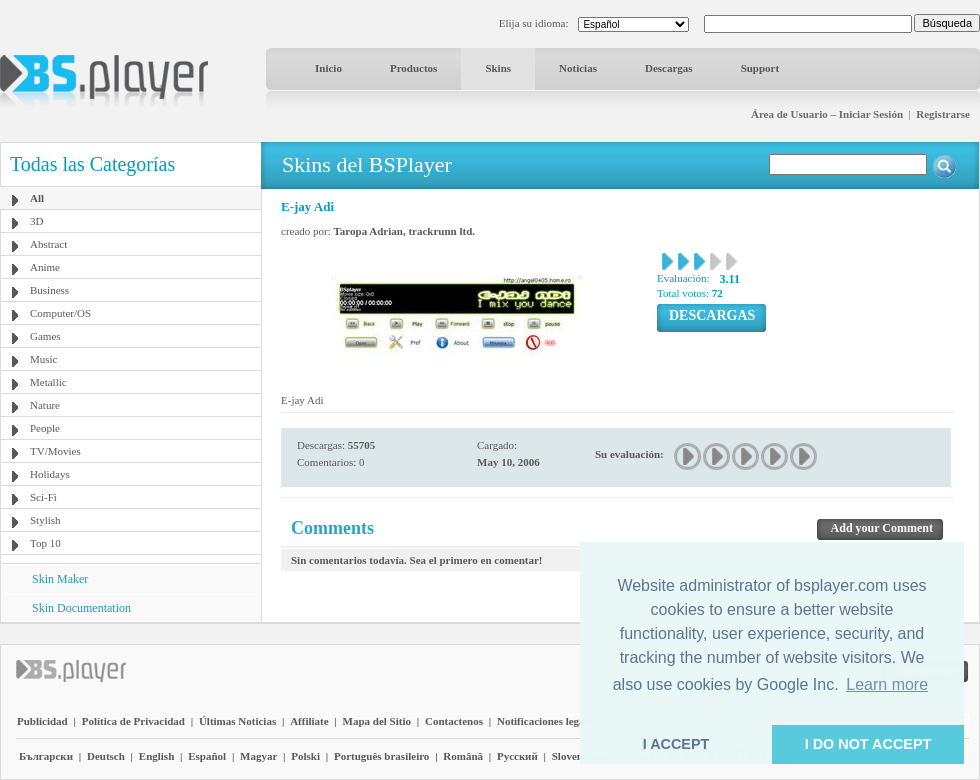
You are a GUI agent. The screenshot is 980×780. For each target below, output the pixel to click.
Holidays (50, 474)
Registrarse (943, 114)
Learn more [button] (887, 684)
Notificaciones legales (547, 721)
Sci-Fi (43, 497)
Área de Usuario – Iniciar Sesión (827, 114)
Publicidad (42, 721)
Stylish (45, 520)
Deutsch (106, 756)
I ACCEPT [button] (676, 744)
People (45, 428)
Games (45, 336)
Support (760, 68)
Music (44, 359)
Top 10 (45, 543)
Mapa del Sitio (377, 721)
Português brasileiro (381, 756)
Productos (413, 68)
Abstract (48, 244)
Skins (498, 68)
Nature (45, 405)
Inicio (328, 68)
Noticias (578, 68)
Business (49, 290)
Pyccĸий (517, 756)
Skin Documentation (81, 608)
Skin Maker (60, 579)
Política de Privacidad (133, 721)
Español (207, 756)
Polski (305, 756)
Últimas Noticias (237, 721)
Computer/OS (60, 313)
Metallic (48, 382)
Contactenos (454, 721)
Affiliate (309, 721)
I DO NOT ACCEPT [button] (868, 744)
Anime (45, 267)
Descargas (669, 68)
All (37, 198)
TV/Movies (55, 451)
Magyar (258, 756)
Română (463, 756)
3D (36, 221)
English (156, 756)
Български (46, 756)
